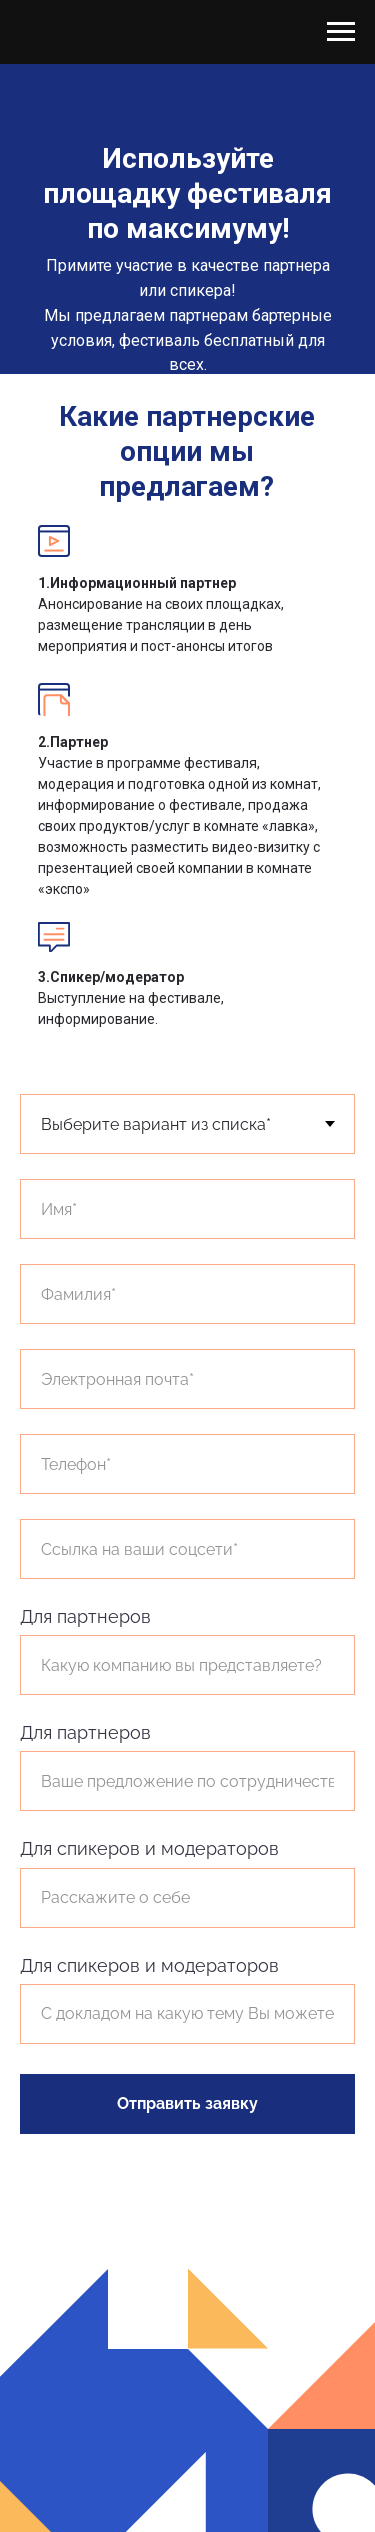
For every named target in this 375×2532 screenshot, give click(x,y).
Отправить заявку (187, 2103)
